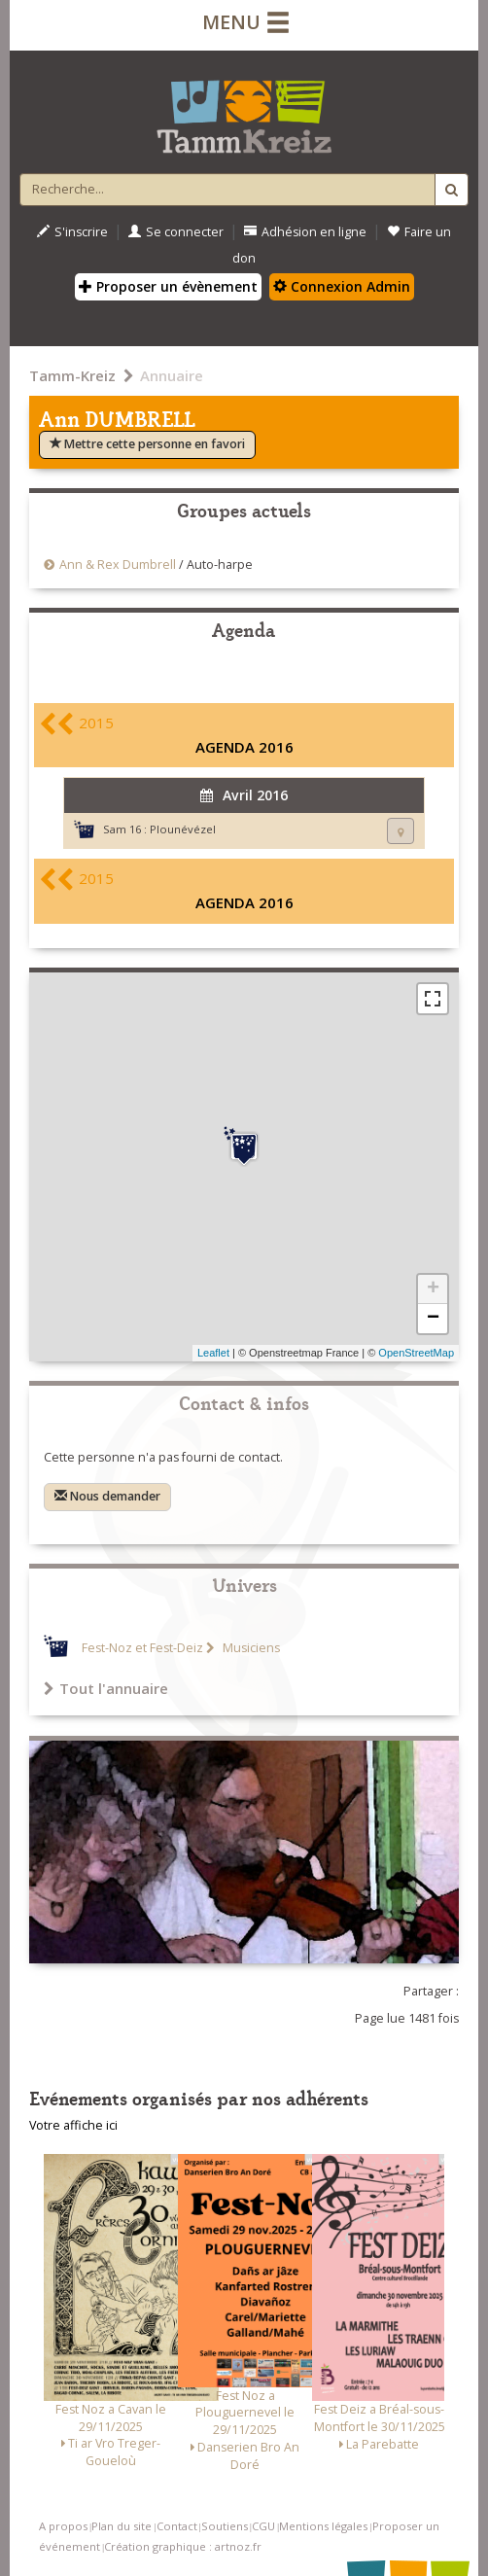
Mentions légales (323, 2526)
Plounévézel (183, 829)
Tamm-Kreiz (72, 375)
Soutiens (224, 2526)
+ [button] (433, 1289)
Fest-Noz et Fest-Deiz (142, 1648)
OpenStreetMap (416, 1353)
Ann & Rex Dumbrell (119, 564)
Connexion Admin (341, 286)
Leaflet (213, 1353)
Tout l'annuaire (106, 1688)
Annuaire (171, 375)
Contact (177, 2526)
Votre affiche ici (73, 2125)
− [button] (433, 1318)
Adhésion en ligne (305, 232)
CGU (263, 2526)
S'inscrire (72, 232)
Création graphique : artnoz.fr (182, 2546)
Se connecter (176, 232)
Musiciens (250, 1648)
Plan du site (121, 2526)
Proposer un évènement (168, 286)
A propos (63, 2526)
